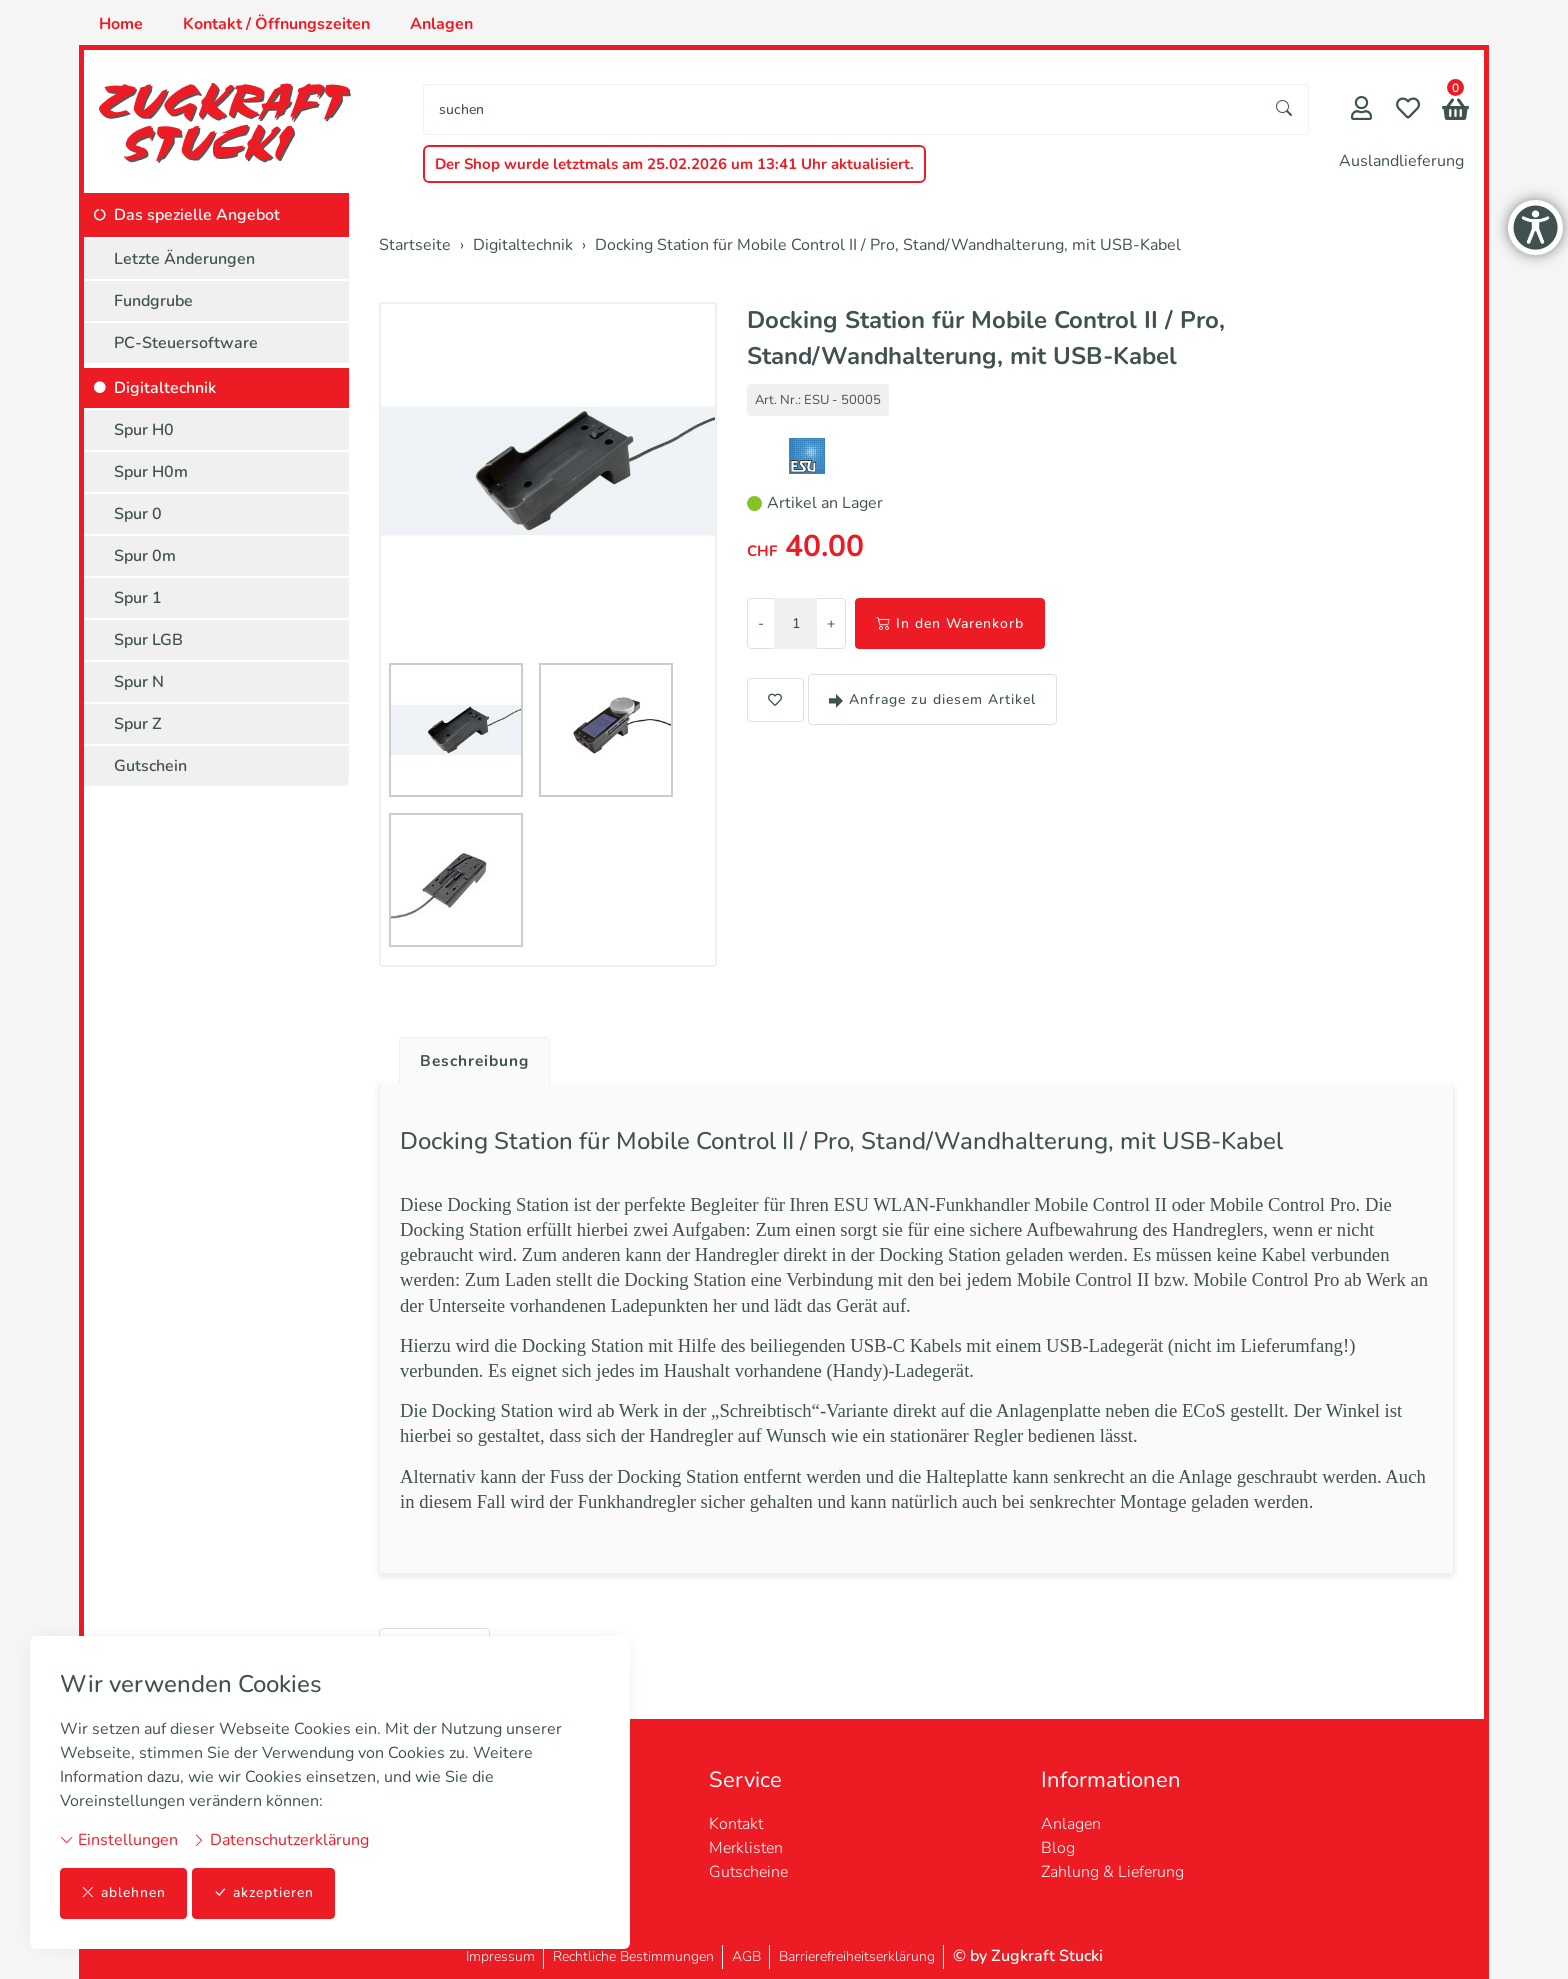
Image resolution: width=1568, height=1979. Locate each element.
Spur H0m (151, 472)
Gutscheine (748, 1872)
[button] (1455, 111)
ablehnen (123, 1893)
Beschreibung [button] (477, 1061)
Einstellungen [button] (119, 1840)
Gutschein (150, 766)
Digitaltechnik (165, 388)
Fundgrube (153, 301)
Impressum (500, 1956)
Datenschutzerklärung (280, 1840)
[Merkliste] (1408, 110)
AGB (746, 1956)
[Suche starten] (1285, 109)
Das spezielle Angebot (197, 215)
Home (121, 24)
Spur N (139, 682)
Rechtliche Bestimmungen (633, 1956)
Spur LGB (148, 640)
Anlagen (441, 24)
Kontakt (736, 1824)
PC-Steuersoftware (186, 343)
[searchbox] (842, 109)
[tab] (469, 1056)
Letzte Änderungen (184, 259)
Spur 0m (145, 556)
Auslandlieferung (1401, 161)
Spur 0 (138, 514)
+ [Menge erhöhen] (831, 623)
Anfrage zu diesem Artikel (932, 699)
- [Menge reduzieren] (761, 623)
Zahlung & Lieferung (1112, 1872)
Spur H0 (144, 430)
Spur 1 (138, 598)
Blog (1058, 1848)
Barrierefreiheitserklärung (857, 1956)
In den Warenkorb (950, 623)
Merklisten (746, 1848)
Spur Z (138, 724)
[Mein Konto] (1361, 110)
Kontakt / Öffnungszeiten (276, 24)
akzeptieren (264, 1893)
